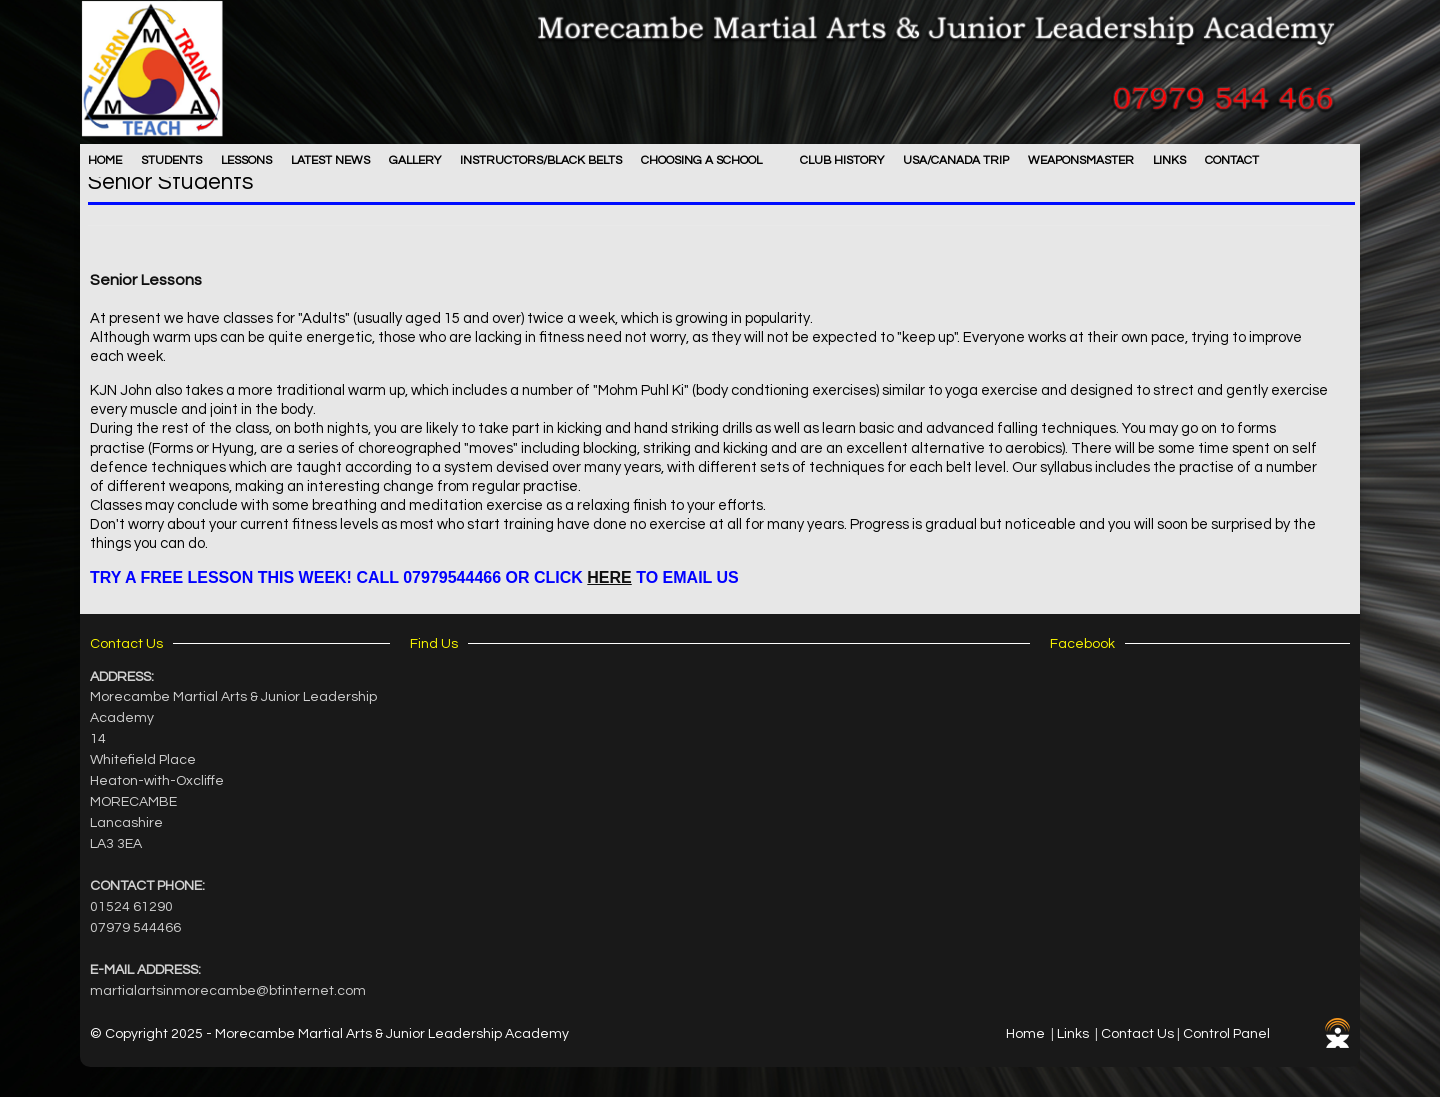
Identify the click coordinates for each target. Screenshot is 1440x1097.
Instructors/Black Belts (541, 160)
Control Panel (1226, 1034)
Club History (842, 160)
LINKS (1169, 160)
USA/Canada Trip (956, 160)
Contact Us (1137, 1034)
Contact (1232, 160)
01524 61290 (131, 907)
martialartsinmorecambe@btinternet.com (228, 991)
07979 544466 (135, 928)
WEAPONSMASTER (1081, 160)
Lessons (246, 160)
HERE (609, 577)
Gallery (415, 160)
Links (1073, 1034)
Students (171, 160)
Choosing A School (701, 160)
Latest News (330, 160)
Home (105, 160)
